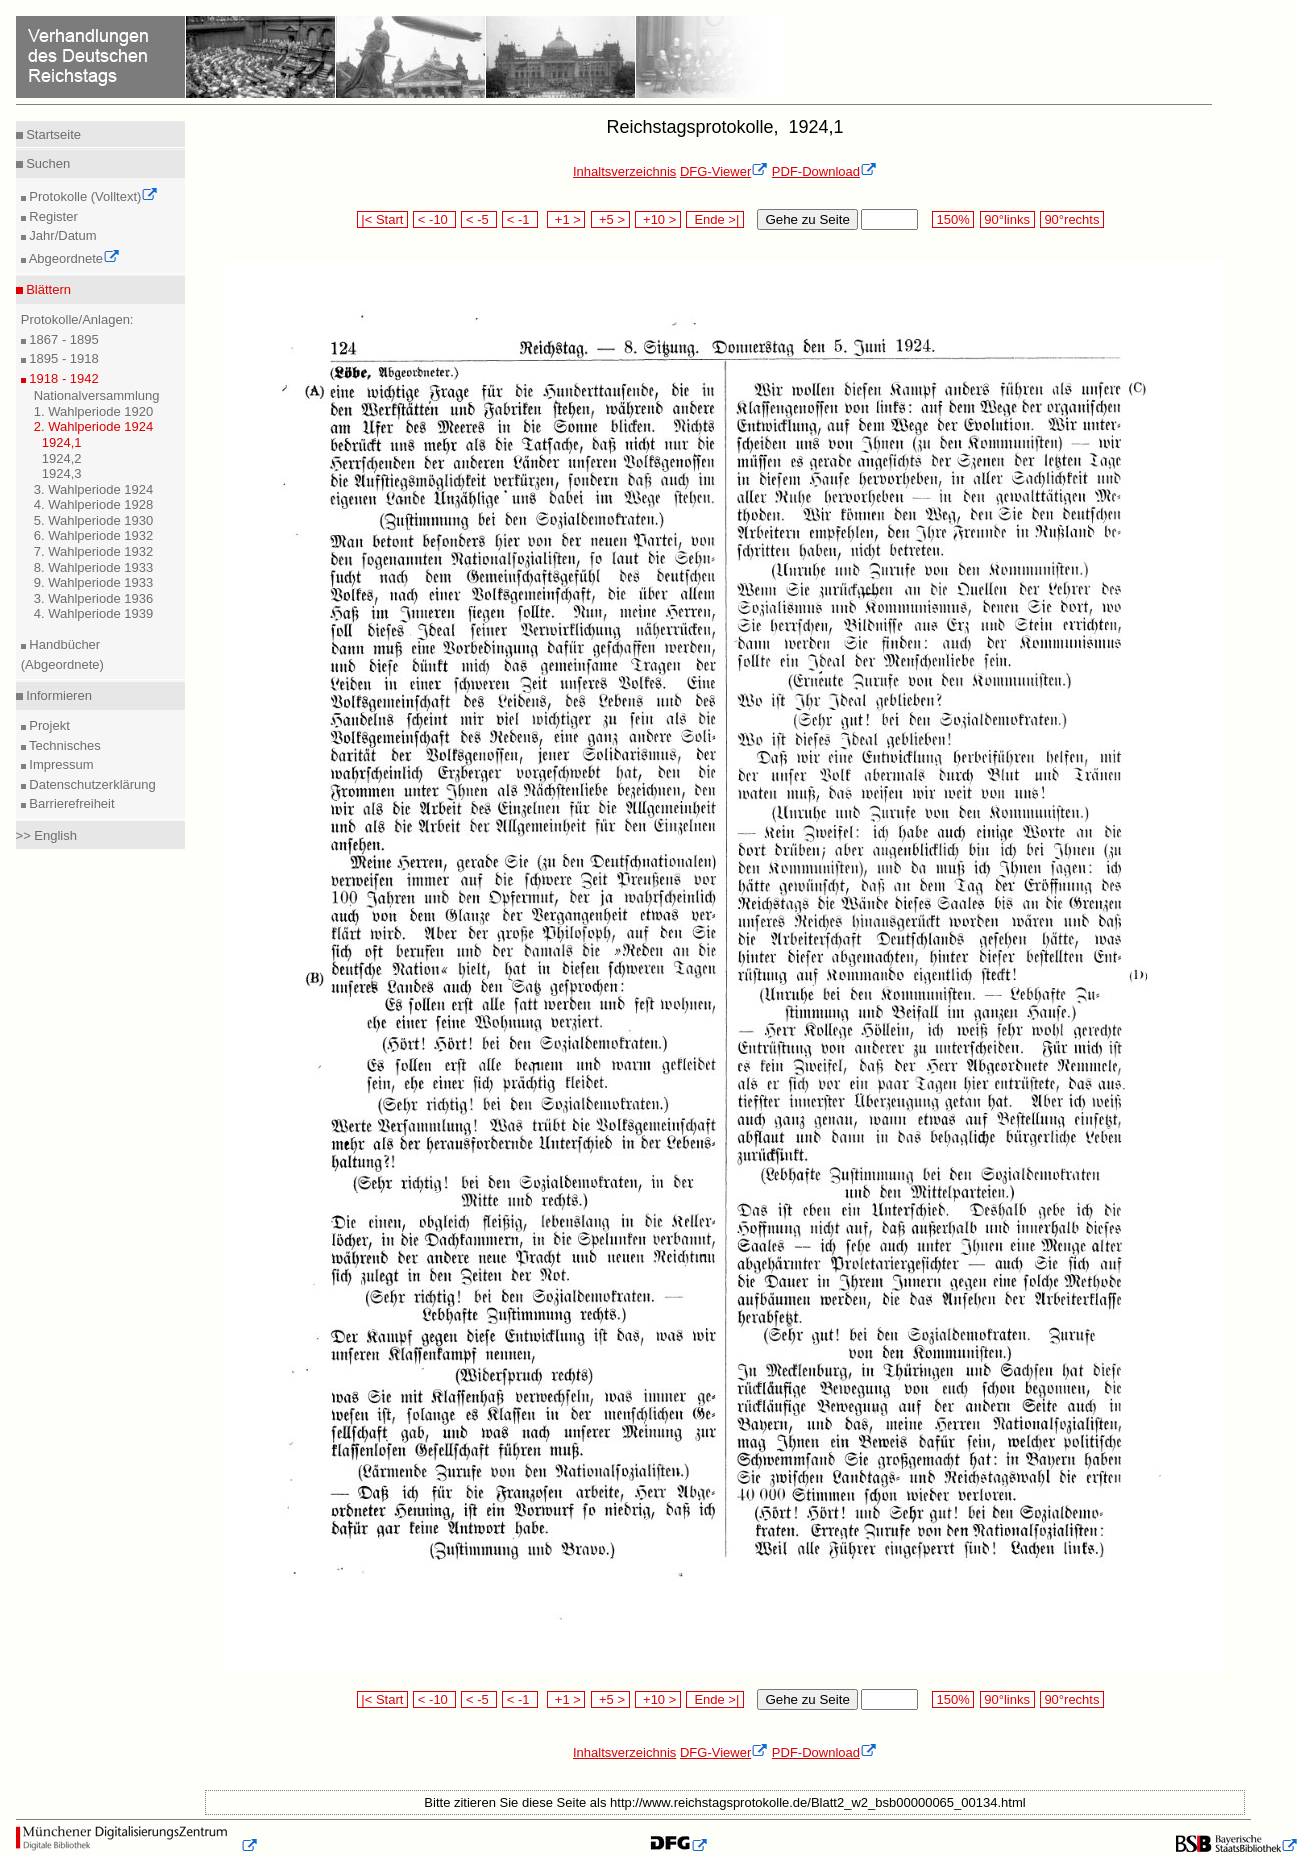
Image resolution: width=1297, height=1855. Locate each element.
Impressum (60, 764)
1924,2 (62, 458)
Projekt (48, 725)
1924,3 (62, 473)
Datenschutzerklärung (91, 784)
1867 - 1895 (62, 339)
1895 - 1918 (62, 358)
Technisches (63, 745)
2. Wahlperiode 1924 (94, 426)
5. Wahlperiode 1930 (94, 520)
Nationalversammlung (97, 395)
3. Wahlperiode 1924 (94, 489)
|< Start (382, 219)
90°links (1007, 219)
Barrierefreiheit (70, 803)
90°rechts (1072, 219)
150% (953, 219)
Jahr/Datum (61, 235)
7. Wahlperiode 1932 (94, 551)
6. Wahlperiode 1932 (94, 535)
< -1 (520, 219)
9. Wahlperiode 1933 (94, 582)
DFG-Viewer (724, 171)
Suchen (47, 163)
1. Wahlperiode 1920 (94, 411)
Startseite (52, 134)
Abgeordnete (73, 258)
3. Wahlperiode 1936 (94, 598)
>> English (46, 835)
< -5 (479, 219)
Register (52, 216)
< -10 (434, 219)
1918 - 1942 (62, 378)
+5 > (610, 219)
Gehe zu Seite (807, 219)
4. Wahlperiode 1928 (94, 504)
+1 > (566, 219)
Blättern (47, 289)
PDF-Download (824, 171)
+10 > (658, 219)
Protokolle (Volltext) (92, 196)
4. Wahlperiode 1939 (94, 613)
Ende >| (715, 219)
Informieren (57, 695)
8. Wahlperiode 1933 (94, 567)
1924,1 (62, 442)
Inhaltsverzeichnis (624, 171)
